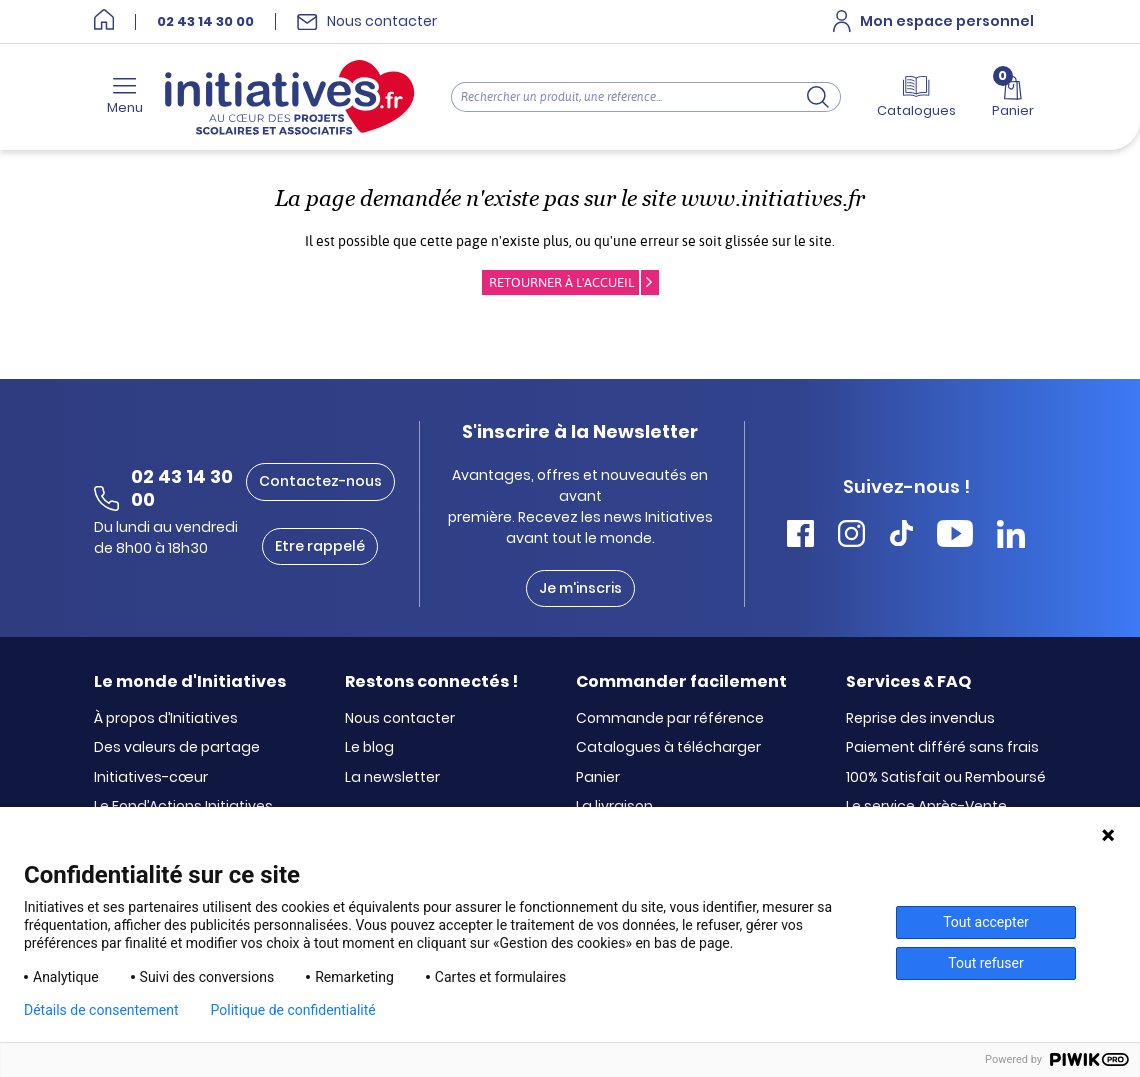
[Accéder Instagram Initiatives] (851, 536)
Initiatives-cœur (151, 778)
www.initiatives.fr (773, 198)
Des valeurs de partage (177, 748)
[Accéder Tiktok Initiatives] (901, 536)
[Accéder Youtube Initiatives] (955, 536)
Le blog (369, 748)
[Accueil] (104, 21)
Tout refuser (985, 963)
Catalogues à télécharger (668, 748)
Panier (598, 778)
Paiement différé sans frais (942, 748)
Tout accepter (986, 922)
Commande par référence (670, 719)
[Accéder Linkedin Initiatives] (1011, 536)
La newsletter (392, 778)
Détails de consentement (101, 1010)
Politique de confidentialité (293, 1010)
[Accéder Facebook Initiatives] (800, 536)
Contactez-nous (320, 481)
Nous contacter (400, 719)
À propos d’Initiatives (166, 719)
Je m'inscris (580, 588)
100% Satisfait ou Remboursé (946, 778)
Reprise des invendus (920, 719)
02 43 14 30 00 (205, 22)
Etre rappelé (320, 546)
